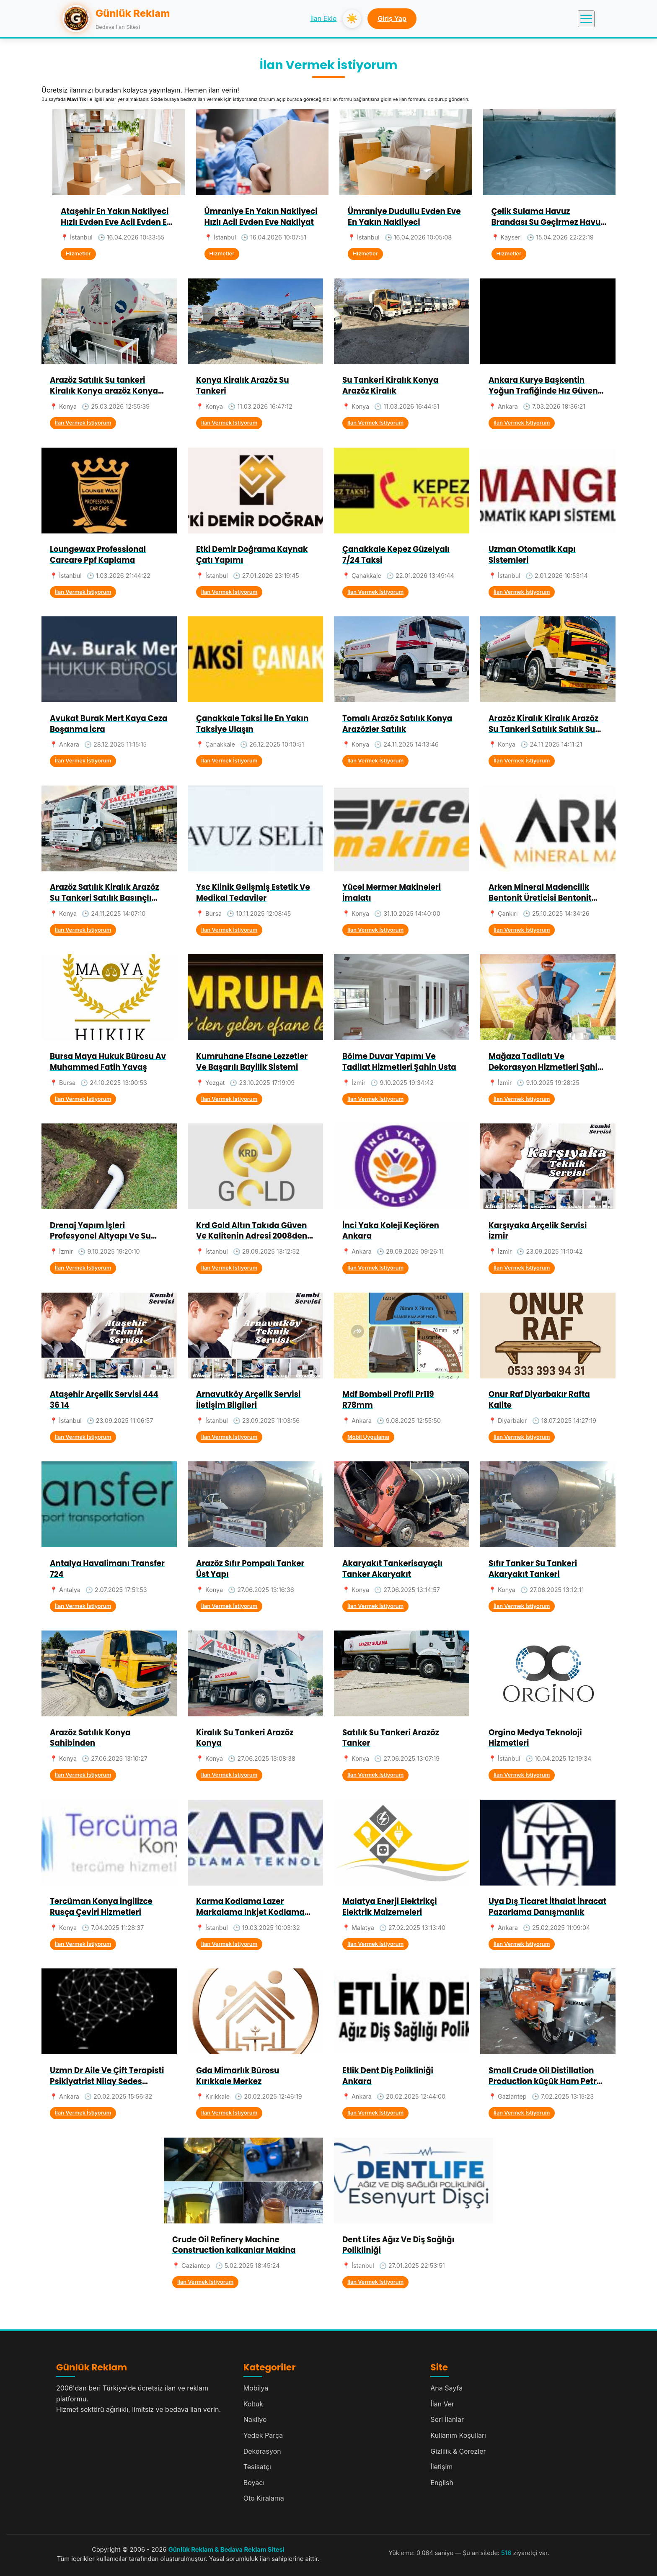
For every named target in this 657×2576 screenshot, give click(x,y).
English (441, 2482)
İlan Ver (442, 2404)
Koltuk (253, 2404)
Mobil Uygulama (368, 1437)
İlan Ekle (323, 18)
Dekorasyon (262, 2451)
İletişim (441, 2467)
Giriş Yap (392, 18)
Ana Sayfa (446, 2388)
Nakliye (255, 2419)
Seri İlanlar (447, 2419)
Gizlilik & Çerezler (458, 2451)
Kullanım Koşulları (458, 2435)
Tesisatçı (257, 2467)
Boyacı (254, 2482)
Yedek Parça (263, 2435)
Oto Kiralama (263, 2498)
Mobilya (256, 2388)
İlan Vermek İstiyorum (83, 423)
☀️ (352, 18)
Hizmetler (78, 253)
